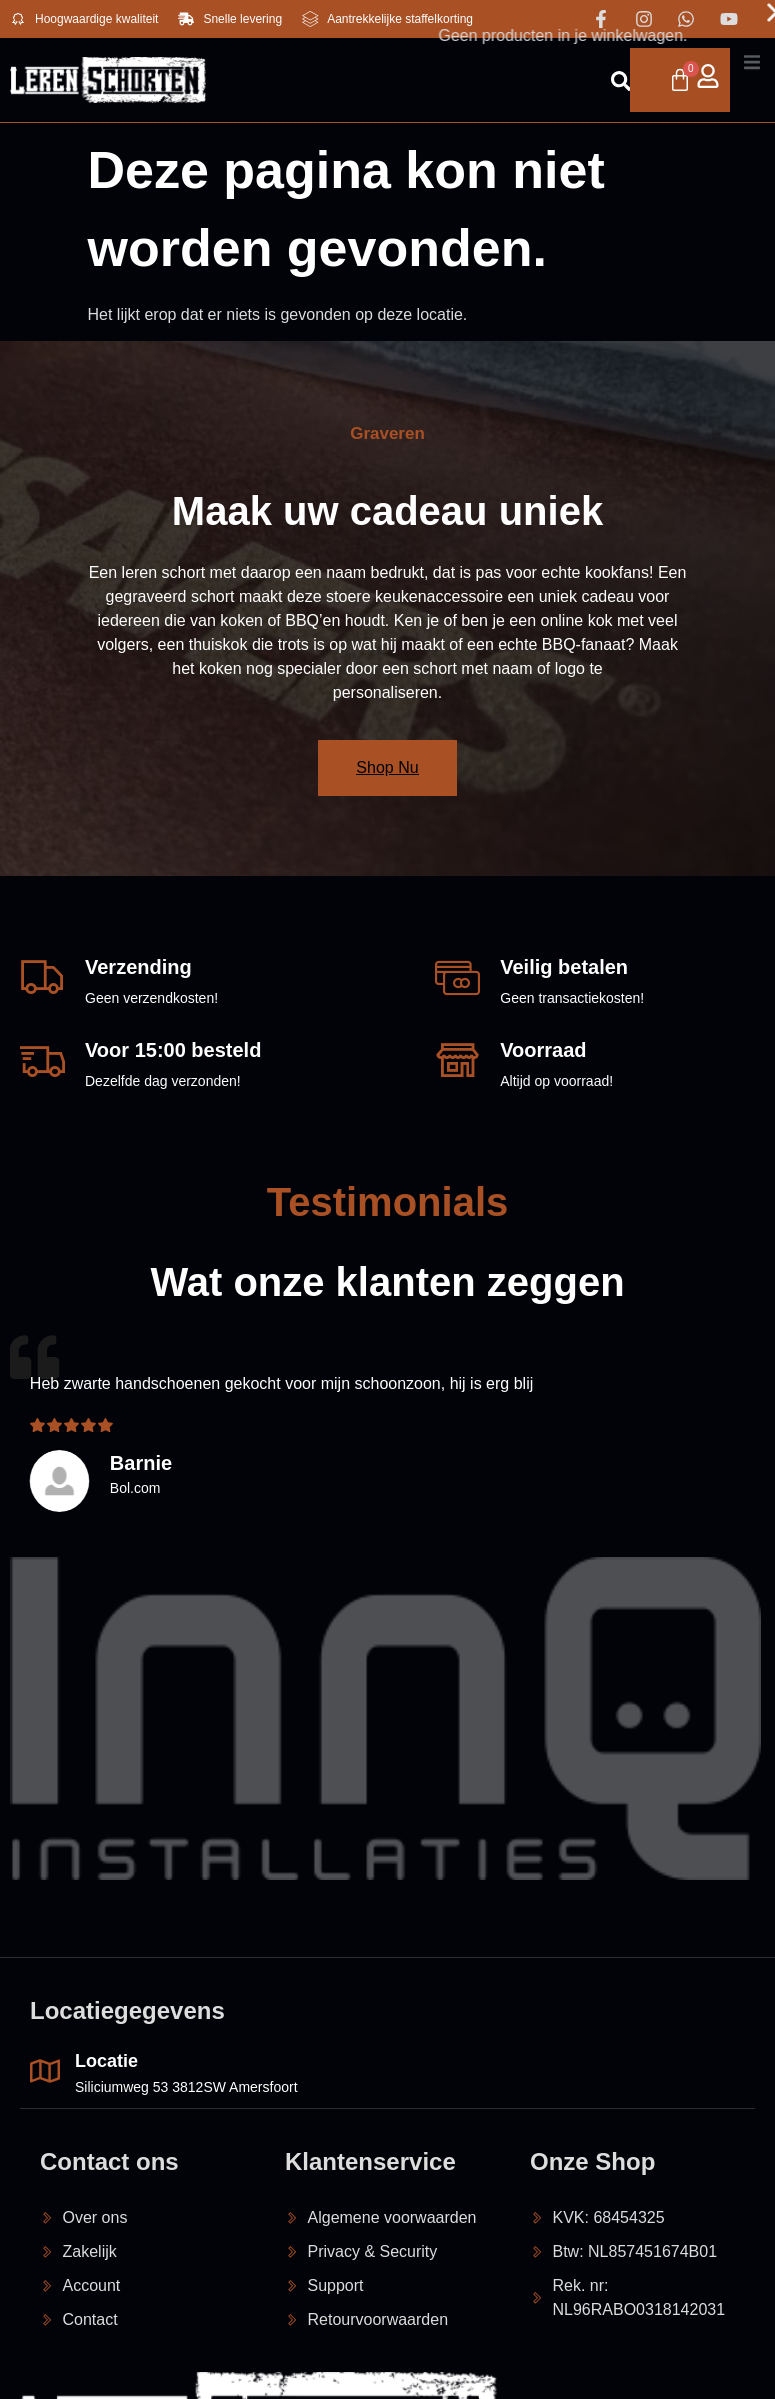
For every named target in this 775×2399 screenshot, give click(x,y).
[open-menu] (719, 80)
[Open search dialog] (555, 83)
